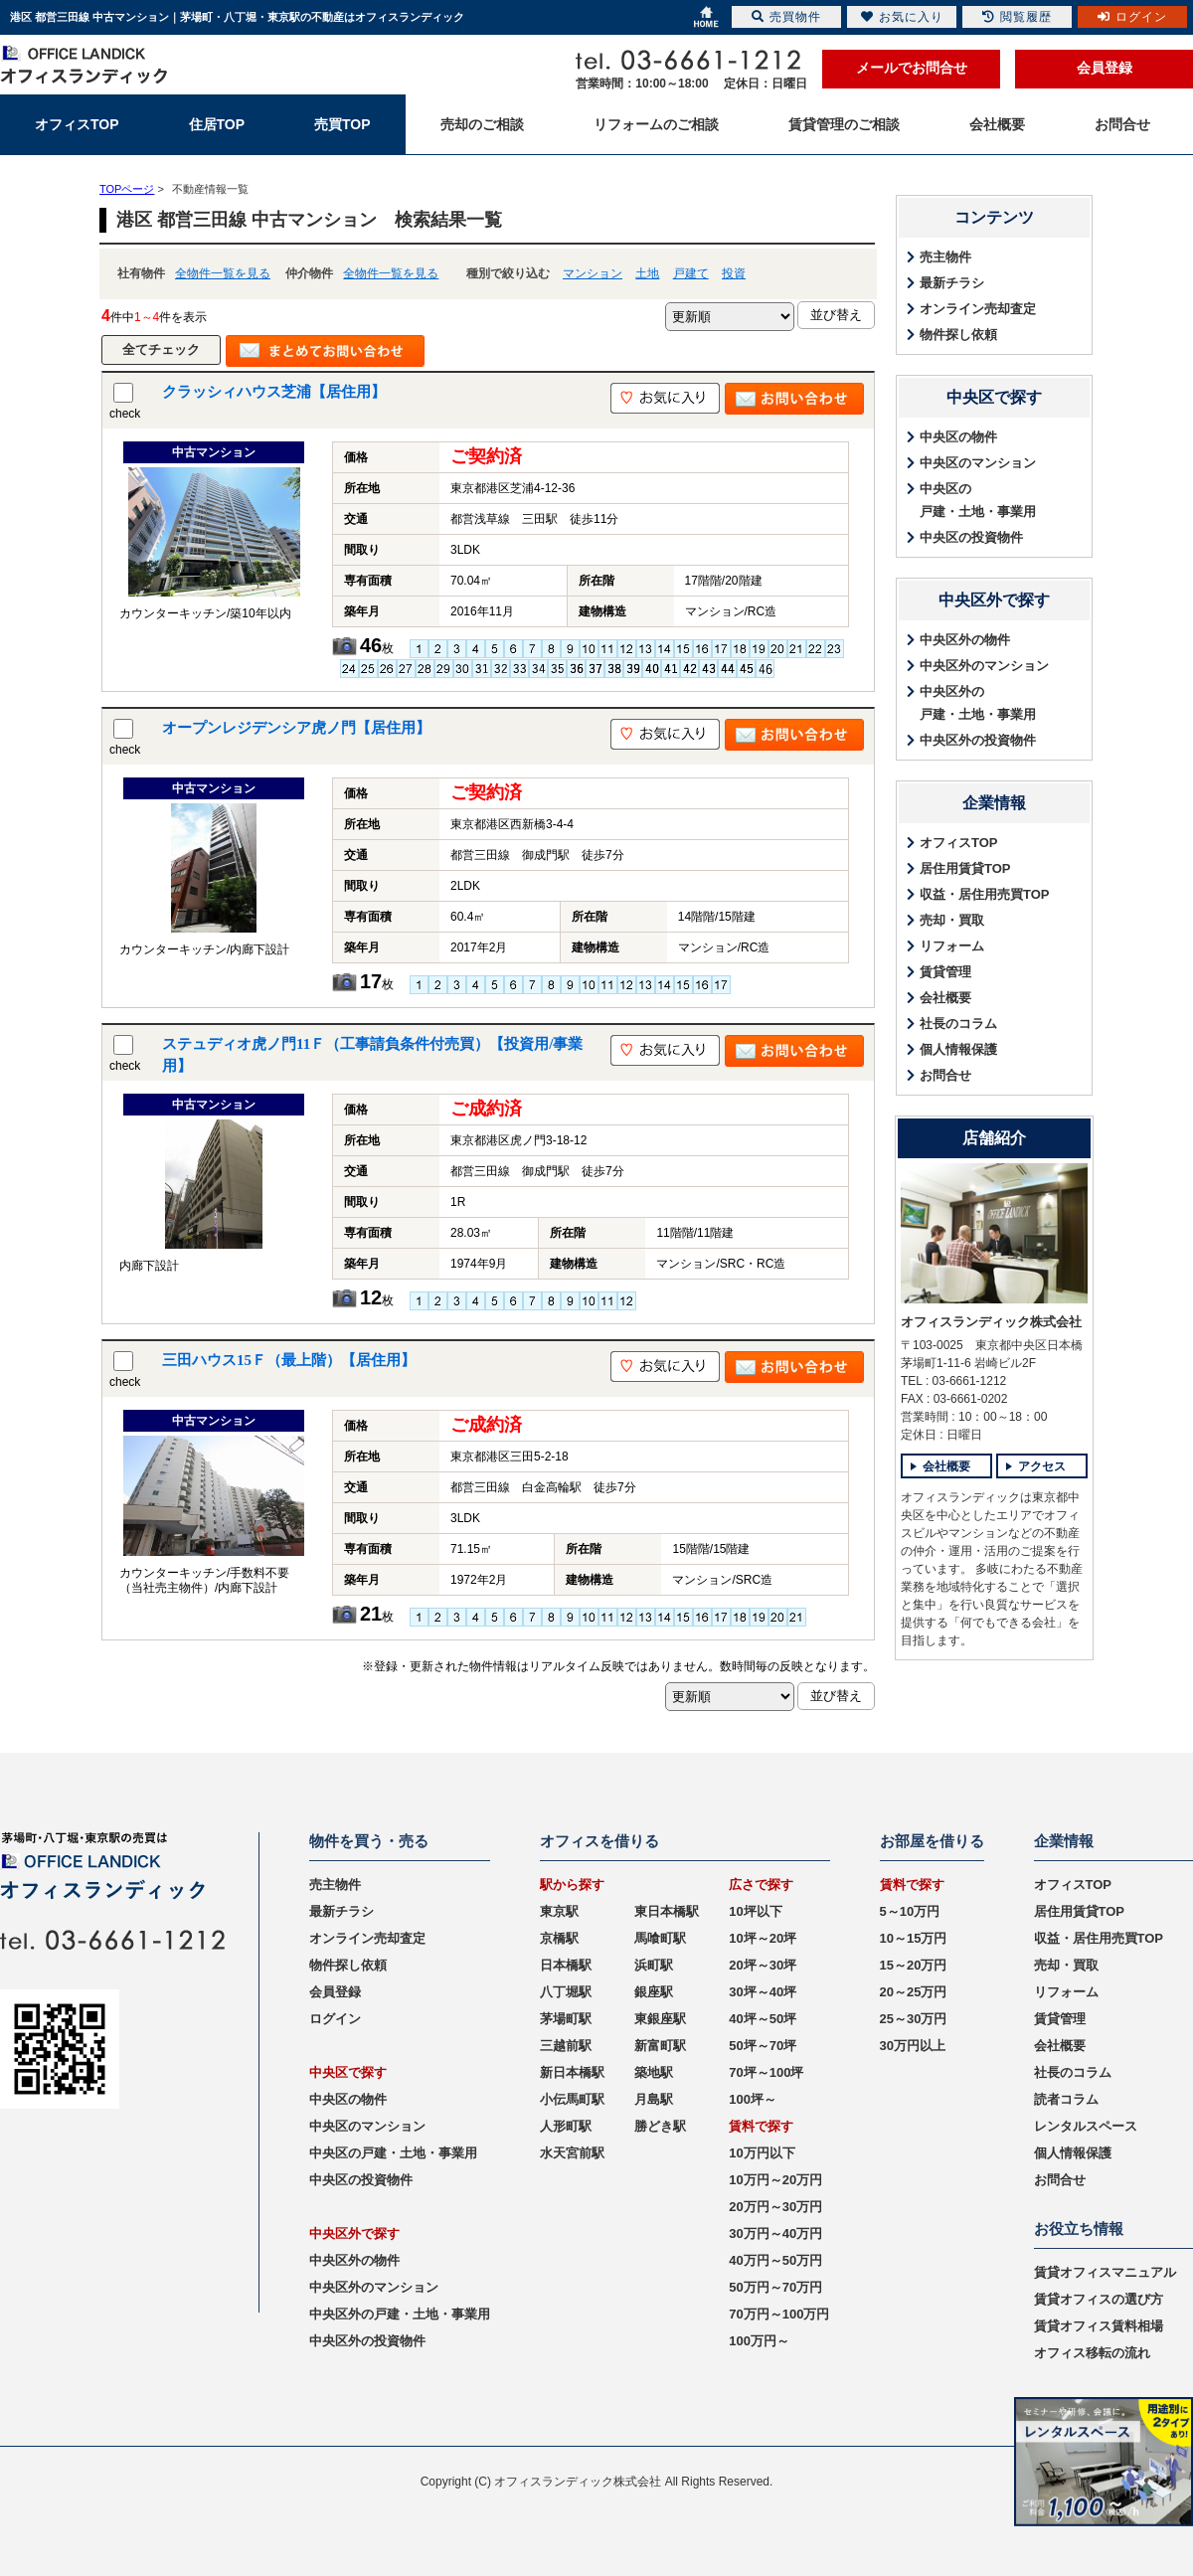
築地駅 (653, 2072)
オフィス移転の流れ (1092, 2352)
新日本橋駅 (572, 2072)
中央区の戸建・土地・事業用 (978, 500)
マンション (592, 273)
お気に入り (902, 17)
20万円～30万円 (775, 2206)
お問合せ (945, 1075)
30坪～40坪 (762, 1991)
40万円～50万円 (775, 2260)
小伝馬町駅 (572, 2099)
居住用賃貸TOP (965, 868)
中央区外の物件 (965, 639)
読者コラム (1066, 2099)
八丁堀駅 (566, 1991)
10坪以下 (755, 1911)
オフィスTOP (959, 842)
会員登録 (1104, 68)
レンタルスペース (1085, 2126)
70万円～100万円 (779, 2314)
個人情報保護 (958, 1049)
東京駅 (559, 1911)
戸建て (691, 273)
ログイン (335, 2018)
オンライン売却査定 (978, 308)
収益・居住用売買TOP (985, 894)
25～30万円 (913, 2018)
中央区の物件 (958, 436)
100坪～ (752, 2099)
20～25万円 (913, 1991)
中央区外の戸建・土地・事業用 (978, 703)
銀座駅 (653, 1991)
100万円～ (759, 2340)
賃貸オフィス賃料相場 (1098, 2325)
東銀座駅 (660, 2018)
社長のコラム (958, 1023)
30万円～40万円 (775, 2233)
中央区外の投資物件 (978, 740)
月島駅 (653, 2099)
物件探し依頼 (958, 334)
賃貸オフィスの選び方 (1098, 2299)
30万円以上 (912, 2045)
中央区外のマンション (984, 665)
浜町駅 (653, 1965)
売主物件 (945, 257)
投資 (734, 273)
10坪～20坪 (762, 1938)
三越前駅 (566, 2045)
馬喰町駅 (660, 1938)
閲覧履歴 (1017, 17)
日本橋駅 (566, 1965)
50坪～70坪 (762, 2045)
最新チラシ (952, 282)
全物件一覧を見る (222, 273)
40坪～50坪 (762, 2018)
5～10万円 (910, 1911)
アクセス (1042, 1466)
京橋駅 (559, 1938)
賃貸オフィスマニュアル (1105, 2272)
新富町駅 (660, 2045)
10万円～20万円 (775, 2179)
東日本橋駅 (666, 1911)
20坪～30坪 (762, 1965)
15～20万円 (913, 1965)
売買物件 (786, 17)
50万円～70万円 (775, 2287)
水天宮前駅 (572, 2153)
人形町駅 (566, 2126)
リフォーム (952, 946)
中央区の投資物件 (971, 537)
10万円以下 (761, 2153)
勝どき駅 (660, 2126)
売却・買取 (952, 920)
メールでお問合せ (911, 68)
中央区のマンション (978, 462)
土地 (647, 273)
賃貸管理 (945, 971)
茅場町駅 (566, 2018)
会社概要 (945, 997)
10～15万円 (913, 1938)
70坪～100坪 (766, 2072)
